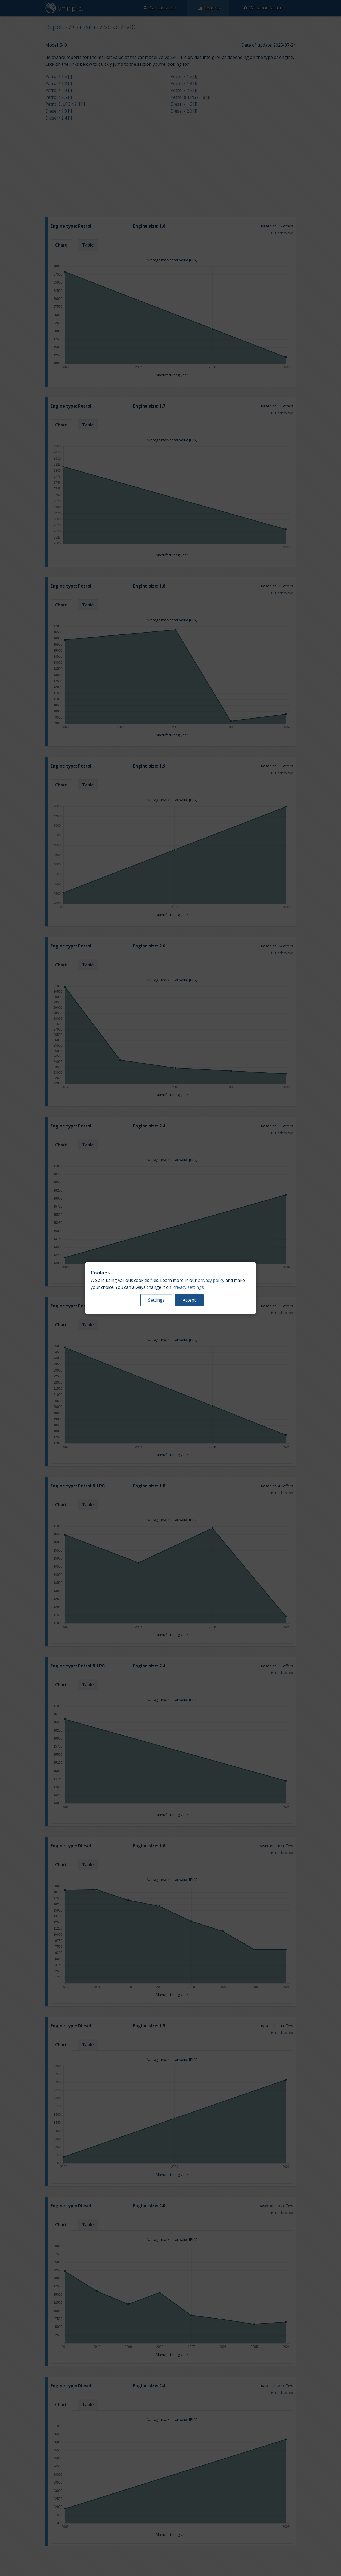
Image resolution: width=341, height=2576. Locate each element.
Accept (189, 1300)
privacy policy (211, 1280)
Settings (156, 1300)
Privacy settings (188, 1287)
